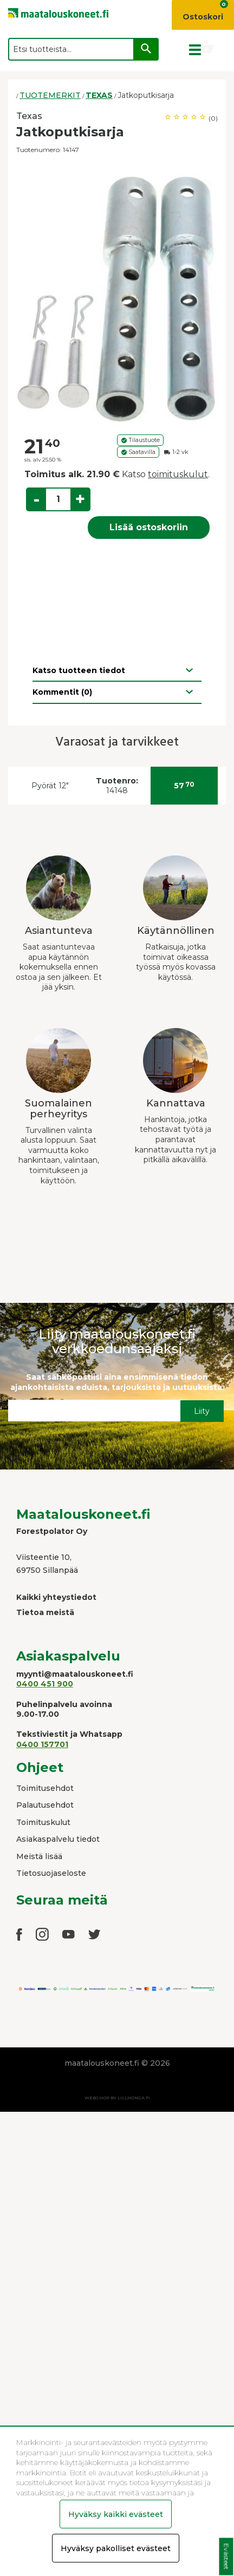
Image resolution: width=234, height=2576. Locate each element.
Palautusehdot (45, 1805)
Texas (29, 116)
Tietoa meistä (45, 1612)
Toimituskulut (43, 1822)
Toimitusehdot (45, 1788)
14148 (117, 786)
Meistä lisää (39, 1856)
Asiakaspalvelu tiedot (58, 1839)
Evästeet (226, 2557)
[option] (117, 295)
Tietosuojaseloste (51, 1873)
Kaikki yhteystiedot (56, 1597)
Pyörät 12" (50, 785)
